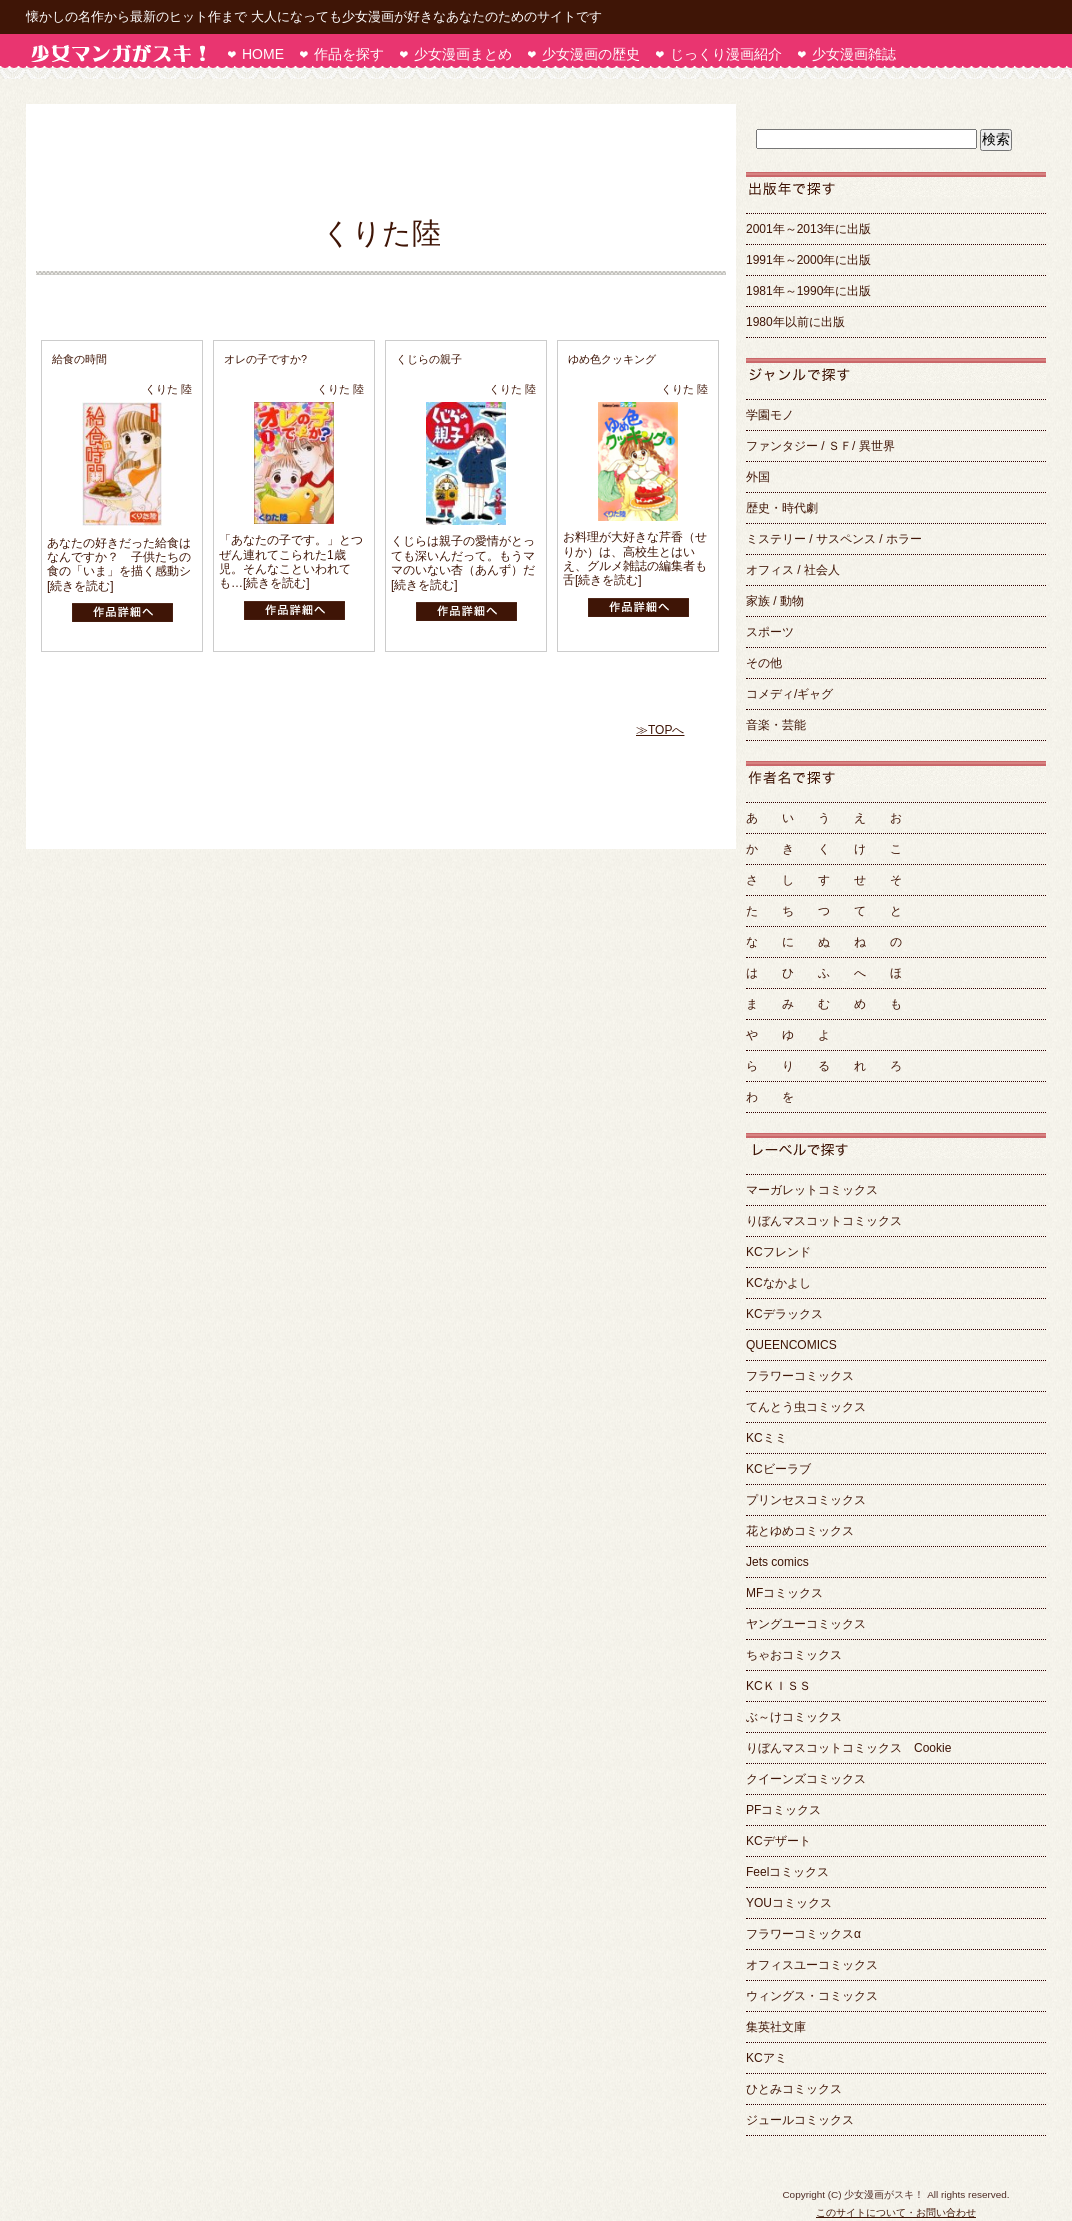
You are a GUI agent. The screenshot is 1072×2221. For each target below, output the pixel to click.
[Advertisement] (371, 159)
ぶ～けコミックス (794, 1717)
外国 (758, 477)
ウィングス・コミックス (812, 1996)
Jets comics (777, 1562)
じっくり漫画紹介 (726, 54)
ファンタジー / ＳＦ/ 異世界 (820, 446)
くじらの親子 (429, 359)
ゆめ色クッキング (612, 359)
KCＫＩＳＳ (778, 1686)
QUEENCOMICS (791, 1345)
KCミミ (766, 1438)
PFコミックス (783, 1810)
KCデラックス (784, 1314)
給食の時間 (79, 359)
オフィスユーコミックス (812, 1965)
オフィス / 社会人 (793, 570)
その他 (764, 663)
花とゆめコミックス (800, 1531)
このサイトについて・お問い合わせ (896, 2212)
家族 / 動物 (775, 601)
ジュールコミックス (800, 2120)
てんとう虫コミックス (806, 1407)
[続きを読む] (80, 586)
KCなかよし (778, 1283)
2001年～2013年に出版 (808, 229)
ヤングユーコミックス (806, 1624)
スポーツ (770, 632)
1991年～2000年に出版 (808, 260)
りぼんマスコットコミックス (824, 1221)
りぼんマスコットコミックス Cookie (848, 1748)
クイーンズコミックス (806, 1779)
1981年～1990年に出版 (808, 291)
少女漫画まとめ (463, 54)
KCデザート (778, 1841)
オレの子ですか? (265, 359)
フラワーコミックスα (803, 1934)
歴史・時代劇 (782, 508)
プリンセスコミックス (806, 1500)
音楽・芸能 (776, 725)
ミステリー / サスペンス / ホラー (834, 539)
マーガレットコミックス (812, 1190)
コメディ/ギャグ (795, 694)
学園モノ (770, 415)
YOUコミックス (789, 1903)
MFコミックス (784, 1593)
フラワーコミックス (800, 1376)
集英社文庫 (776, 2027)
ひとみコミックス (794, 2089)
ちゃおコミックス (794, 1655)
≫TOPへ (660, 730)
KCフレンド (778, 1252)
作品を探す (349, 54)
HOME (263, 54)
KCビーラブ (778, 1469)
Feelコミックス (787, 1872)
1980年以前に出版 (795, 322)
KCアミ (766, 2058)
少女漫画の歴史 (591, 54)
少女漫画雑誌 (854, 54)
